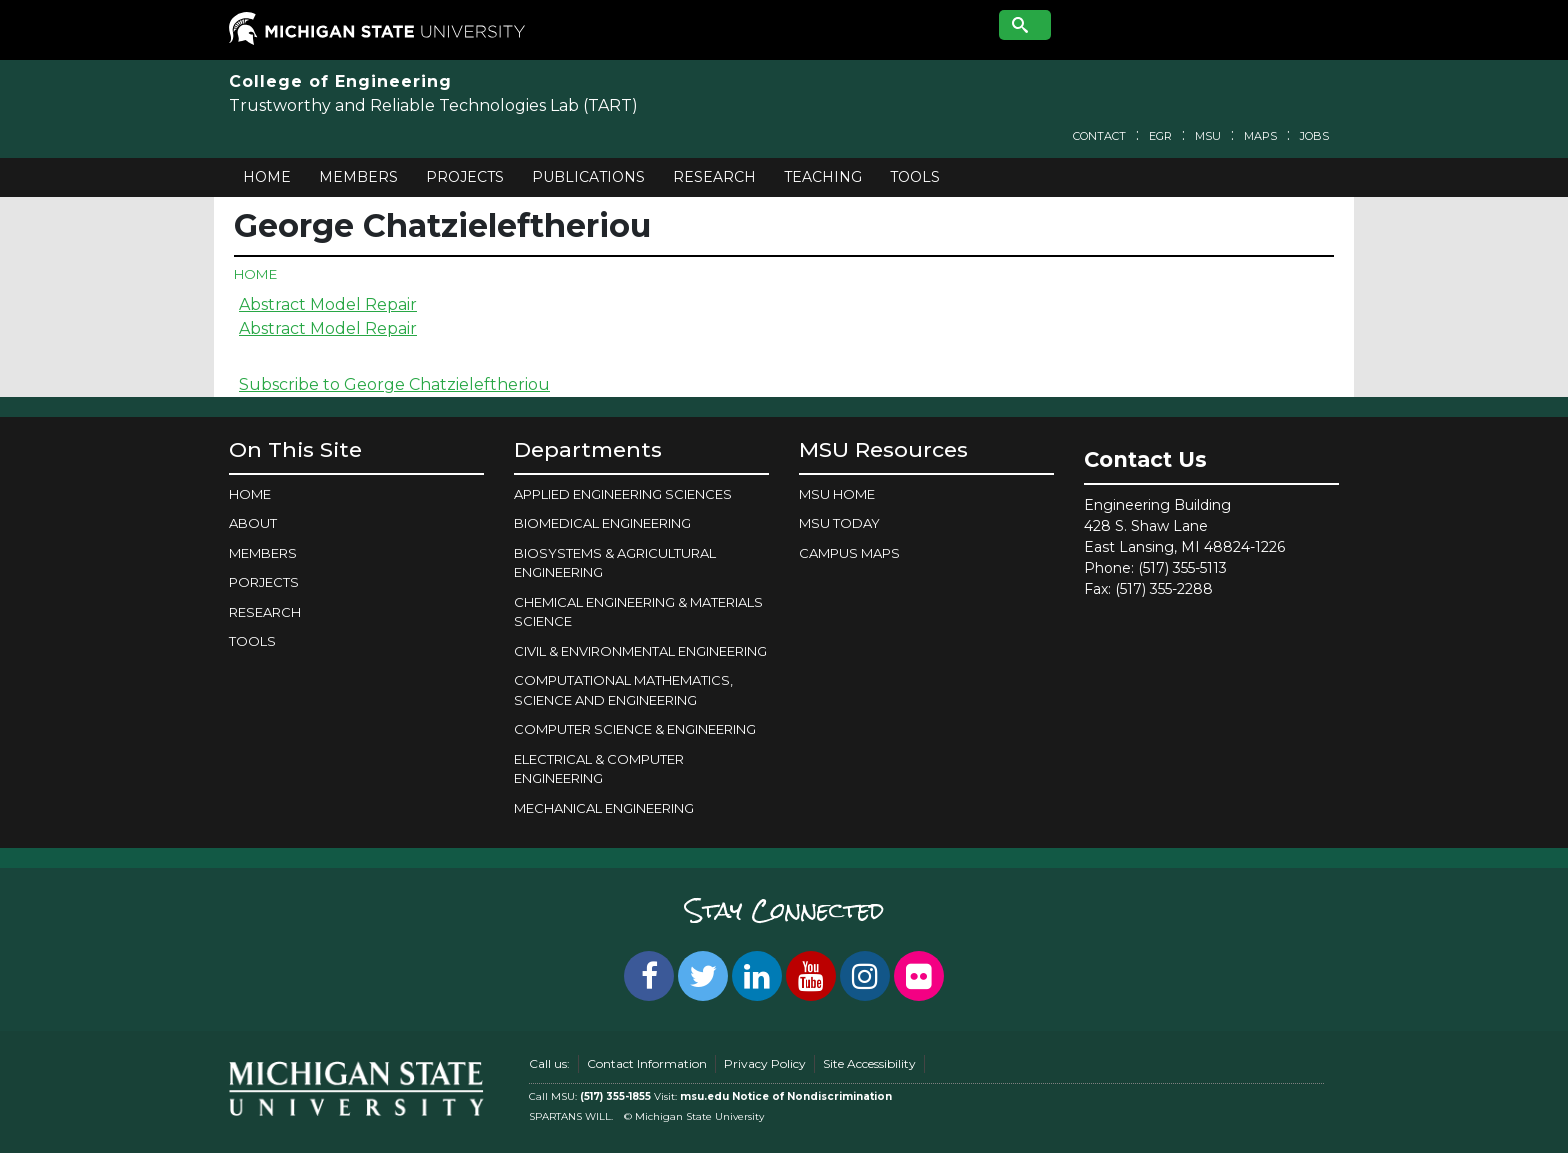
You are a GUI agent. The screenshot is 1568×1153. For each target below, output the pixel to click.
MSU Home (837, 494)
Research (714, 177)
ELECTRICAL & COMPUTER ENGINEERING (599, 769)
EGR (1160, 136)
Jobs (1314, 136)
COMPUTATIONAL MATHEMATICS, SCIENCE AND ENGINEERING (623, 690)
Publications (588, 177)
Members (358, 177)
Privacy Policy (765, 1063)
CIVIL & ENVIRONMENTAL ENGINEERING (640, 651)
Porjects (264, 582)
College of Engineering (340, 81)
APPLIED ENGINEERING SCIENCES (623, 494)
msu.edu (704, 1096)
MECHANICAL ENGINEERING (604, 808)
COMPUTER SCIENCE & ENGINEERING (635, 729)
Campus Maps (849, 553)
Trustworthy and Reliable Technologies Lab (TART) (433, 105)
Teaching (823, 177)
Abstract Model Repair (328, 304)
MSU (1208, 136)
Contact (1099, 136)
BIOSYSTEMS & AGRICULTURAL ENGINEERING (615, 563)
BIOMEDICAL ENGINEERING (602, 523)
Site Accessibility (869, 1063)
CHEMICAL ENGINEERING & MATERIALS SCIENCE (638, 612)
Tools (915, 177)
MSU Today (839, 523)
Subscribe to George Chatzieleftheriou (394, 384)
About (253, 523)
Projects (465, 177)
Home (267, 177)
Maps (1260, 136)
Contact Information (647, 1063)
